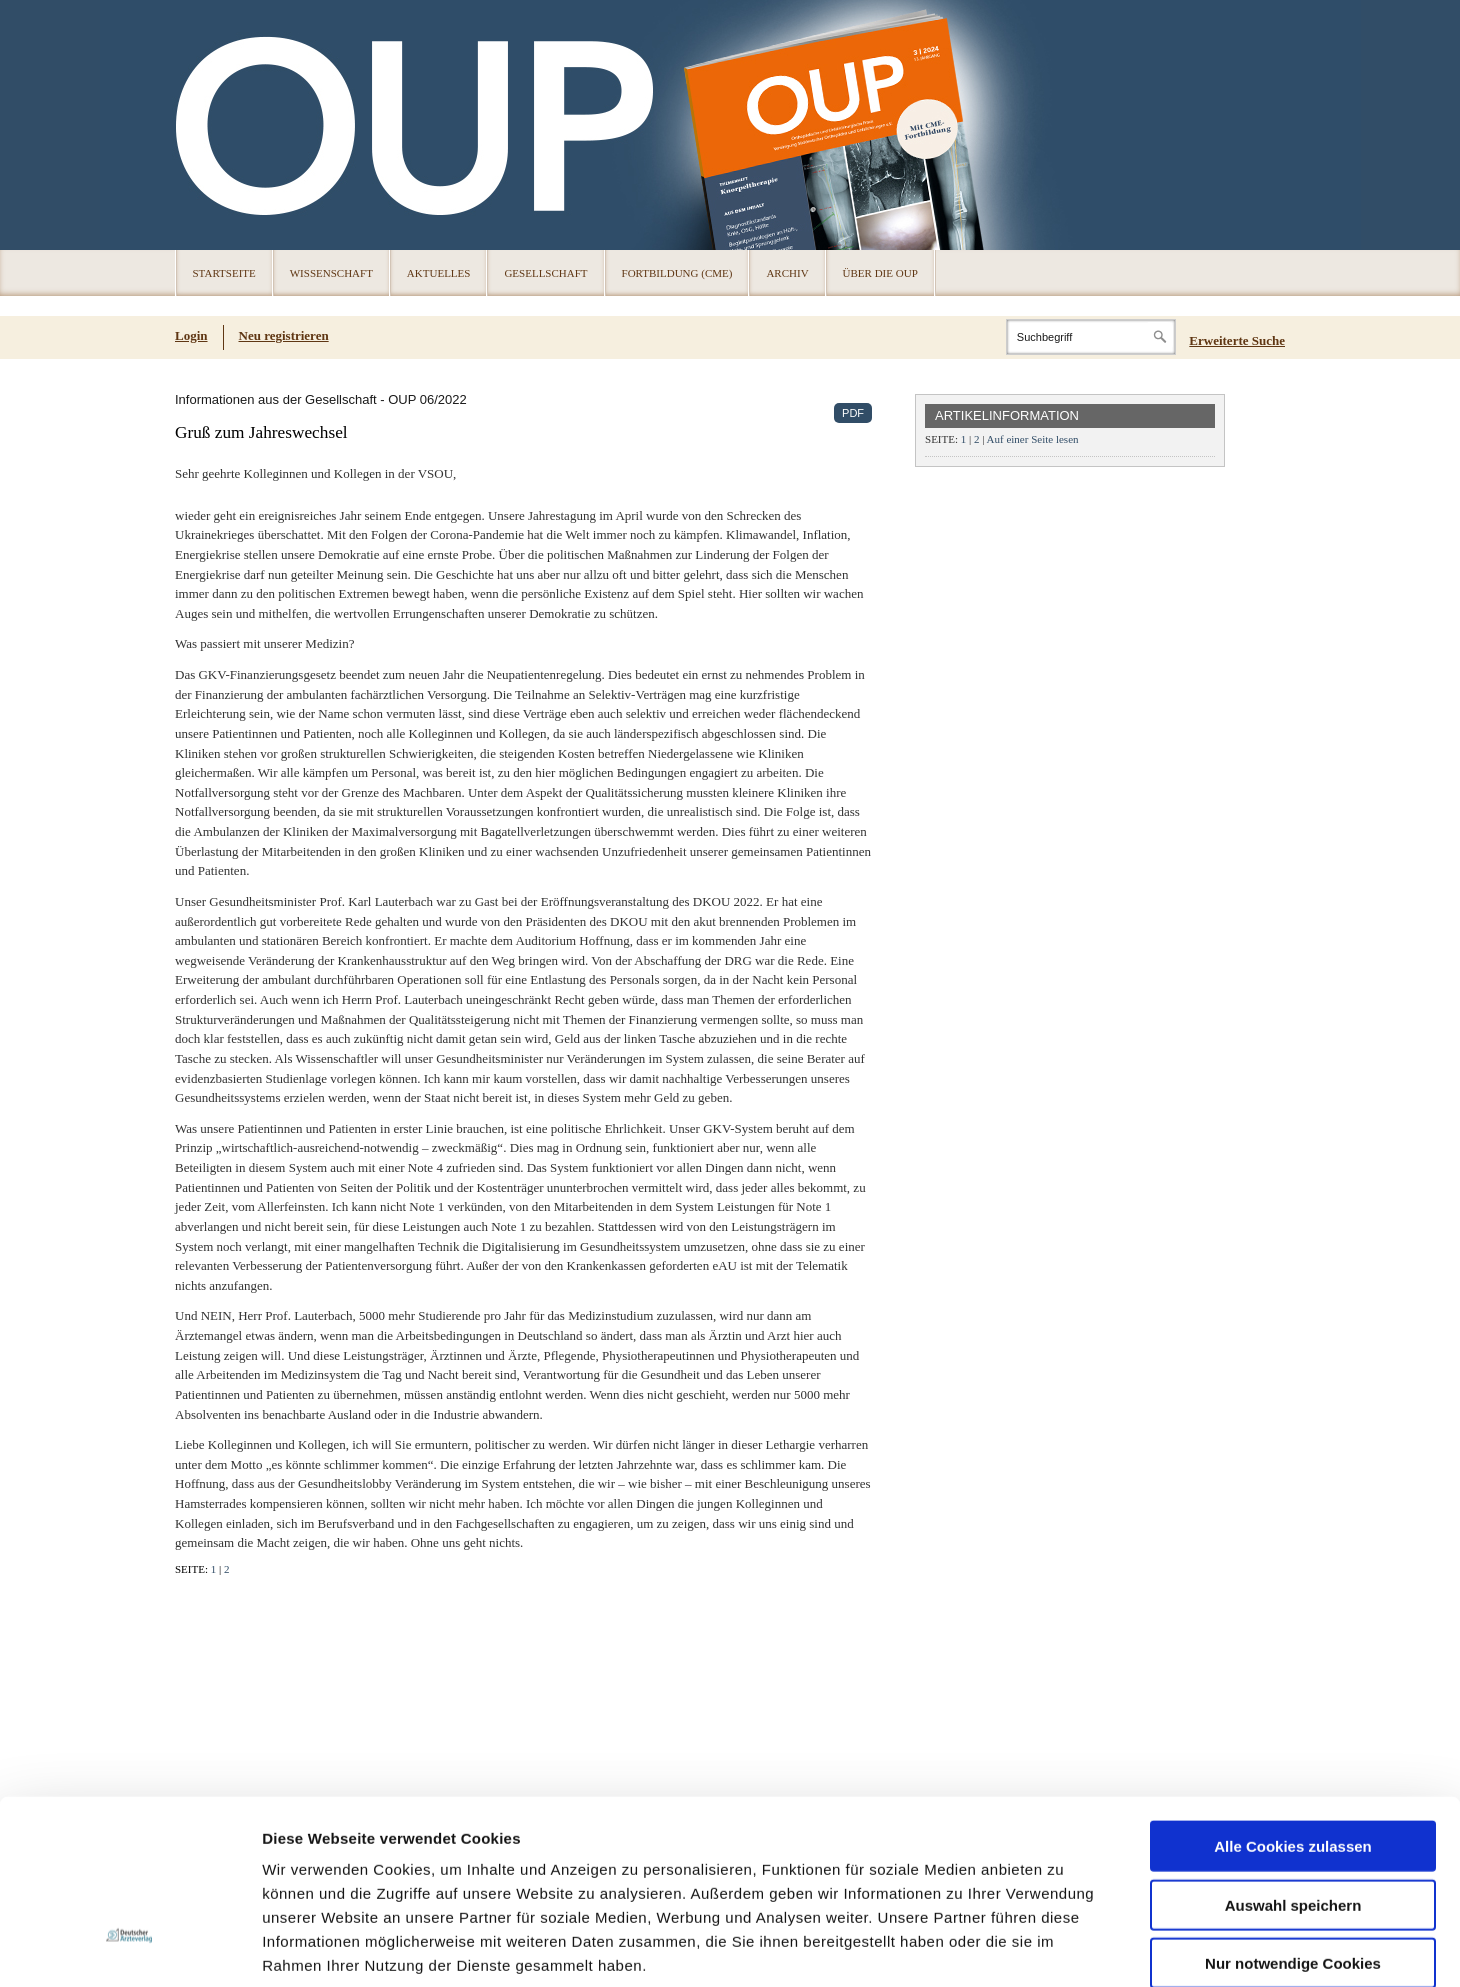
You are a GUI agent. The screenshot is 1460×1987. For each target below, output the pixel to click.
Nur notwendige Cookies (1293, 1816)
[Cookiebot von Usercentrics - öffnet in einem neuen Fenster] (129, 1948)
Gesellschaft (545, 273)
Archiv (787, 273)
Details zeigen (1063, 1947)
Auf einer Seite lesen (1033, 439)
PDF (853, 413)
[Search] (1091, 337)
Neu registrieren (284, 335)
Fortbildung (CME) (677, 273)
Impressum (413, 1866)
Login (191, 335)
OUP (200, 125)
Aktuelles (439, 273)
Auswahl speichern (1293, 1758)
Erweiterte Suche (1237, 340)
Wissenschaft (331, 273)
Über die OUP (880, 273)
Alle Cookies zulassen (1293, 1699)
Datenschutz (309, 1866)
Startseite (224, 273)
